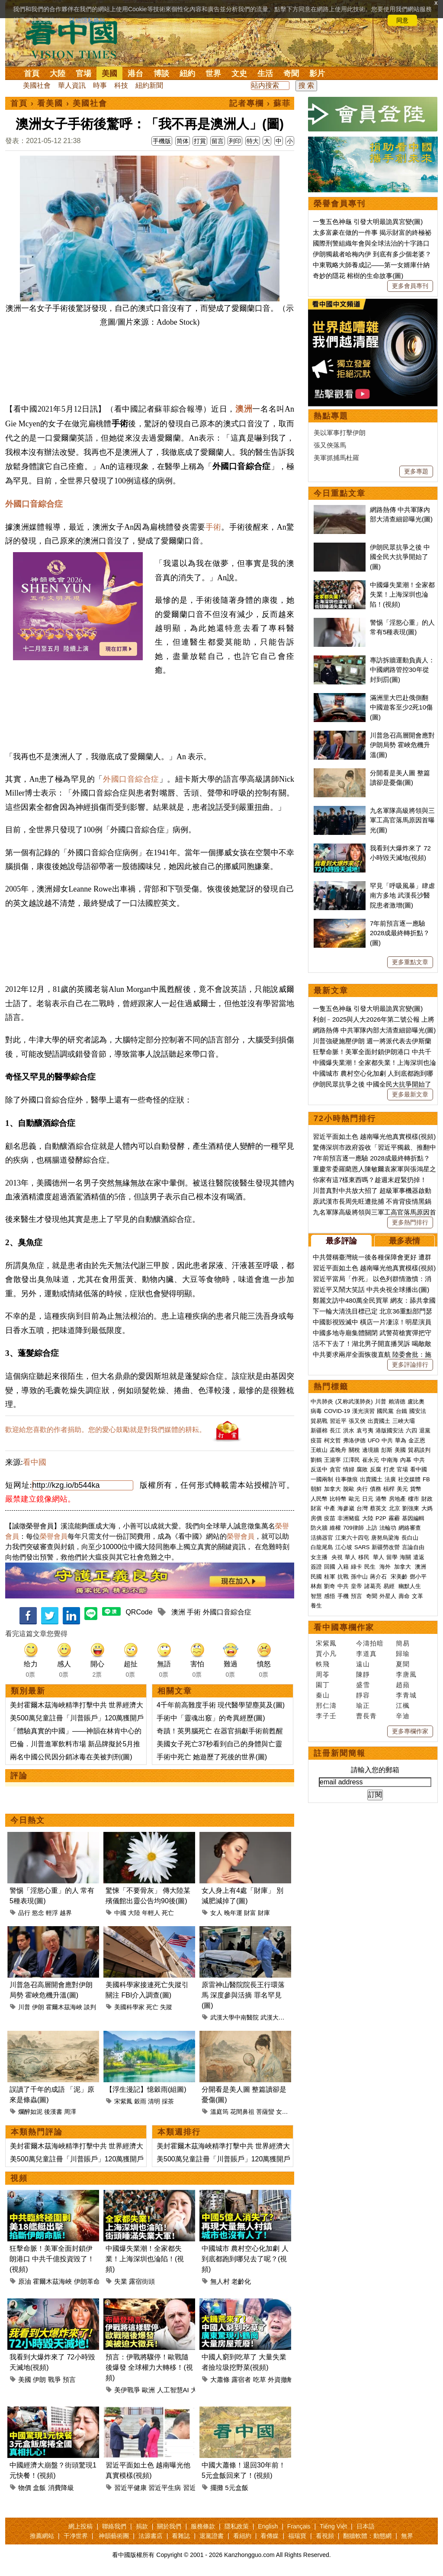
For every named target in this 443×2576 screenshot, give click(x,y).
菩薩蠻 (265, 2111)
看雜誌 (181, 2535)
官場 (83, 73)
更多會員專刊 (410, 285)
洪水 (348, 1430)
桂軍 (329, 1576)
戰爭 (54, 2379)
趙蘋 (403, 1684)
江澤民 (351, 1460)
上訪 (371, 1528)
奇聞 (291, 73)
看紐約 (242, 2535)
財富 (250, 1912)
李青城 (406, 1695)
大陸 (57, 73)
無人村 (220, 2281)
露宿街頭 (142, 2281)
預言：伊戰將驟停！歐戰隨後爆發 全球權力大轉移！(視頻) (149, 2367)
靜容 (363, 1695)
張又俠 (357, 1421)
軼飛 (323, 1664)
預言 (69, 2379)
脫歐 (348, 1489)
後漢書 (53, 2111)
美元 (402, 1489)
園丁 (323, 1684)
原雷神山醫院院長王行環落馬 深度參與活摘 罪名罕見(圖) (243, 1995)
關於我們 (169, 2526)
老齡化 (241, 2281)
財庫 (264, 1912)
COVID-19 (337, 1411)
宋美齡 (399, 1576)
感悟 (329, 1596)
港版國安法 (390, 1430)
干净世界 (76, 2535)
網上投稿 (80, 2526)
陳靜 (363, 1674)
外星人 (387, 1596)
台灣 (362, 1508)
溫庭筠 (219, 2111)
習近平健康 (130, 2487)
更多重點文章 (410, 962)
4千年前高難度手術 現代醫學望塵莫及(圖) (221, 1705)
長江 (335, 1430)
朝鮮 (316, 1489)
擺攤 (216, 2487)
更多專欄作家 (410, 1731)
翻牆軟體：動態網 (367, 2535)
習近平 (338, 1421)
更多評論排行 (410, 1364)
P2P (381, 1518)
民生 (370, 1566)
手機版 (162, 140)
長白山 (409, 1537)
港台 (135, 73)
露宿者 (241, 2379)
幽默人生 (409, 1586)
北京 (394, 1508)
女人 (216, 1912)
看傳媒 (269, 2535)
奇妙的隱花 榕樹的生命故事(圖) (358, 275)
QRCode (138, 1612)
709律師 (353, 1528)
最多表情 (404, 1241)
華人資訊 (72, 85)
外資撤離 (281, 2379)
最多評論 (341, 1241)
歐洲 (148, 2390)
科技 (121, 85)
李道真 (366, 1653)
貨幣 (415, 1489)
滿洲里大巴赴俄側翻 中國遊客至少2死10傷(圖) (401, 707)
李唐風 (406, 1674)
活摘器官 (322, 1537)
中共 (387, 1440)
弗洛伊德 (354, 1440)
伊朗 (38, 2007)
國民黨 (385, 1411)
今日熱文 (27, 1820)
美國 (109, 73)
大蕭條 (220, 2379)
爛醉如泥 (30, 2111)
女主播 (320, 1557)
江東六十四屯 (352, 1537)
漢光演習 (363, 1411)
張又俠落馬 (330, 445)
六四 (411, 1430)
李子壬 (326, 1715)
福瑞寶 (297, 2535)
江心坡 (343, 1547)
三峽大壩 (403, 1421)
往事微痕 (346, 1479)
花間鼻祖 (242, 2111)
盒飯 (39, 2487)
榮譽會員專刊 (340, 203)
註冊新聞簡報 (340, 1753)
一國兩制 (322, 1479)
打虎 (389, 1469)
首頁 (31, 73)
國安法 (417, 1411)
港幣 (381, 1499)
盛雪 (363, 1684)
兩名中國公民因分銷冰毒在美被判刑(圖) (71, 1757)
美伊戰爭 (127, 2390)
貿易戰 (319, 1421)
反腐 (375, 1469)
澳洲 (243, 408)
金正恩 (416, 1440)
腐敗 (362, 1469)
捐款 (142, 2526)
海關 (405, 1557)
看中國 (34, 1462)
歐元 (354, 1499)
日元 (367, 1499)
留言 (218, 140)
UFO (373, 1440)
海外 (385, 1566)
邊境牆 (370, 1450)
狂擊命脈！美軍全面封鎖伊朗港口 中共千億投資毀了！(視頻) (52, 2259)
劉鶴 (316, 1460)
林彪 (316, 1586)
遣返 (418, 1557)
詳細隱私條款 (87, 20)
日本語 (365, 2526)
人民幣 (319, 1499)
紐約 (187, 73)
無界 (407, 2535)
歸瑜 (403, 1653)
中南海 (389, 1460)
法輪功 (387, 1528)
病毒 (316, 1411)
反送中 (319, 1469)
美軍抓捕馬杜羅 (336, 457)
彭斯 (386, 1450)
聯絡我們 (114, 2526)
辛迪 (403, 1715)
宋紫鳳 (123, 2101)
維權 (335, 1528)
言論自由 (413, 1547)
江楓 (403, 1705)
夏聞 (403, 1664)
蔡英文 (378, 1508)
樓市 (413, 1499)
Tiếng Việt (333, 2526)
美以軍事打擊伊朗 (340, 432)
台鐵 (401, 1411)
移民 (363, 1557)
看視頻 (325, 2535)
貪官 (335, 1469)
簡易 (403, 1643)
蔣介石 (379, 1576)
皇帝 (356, 1586)
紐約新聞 (149, 85)
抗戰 (343, 1576)
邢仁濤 (326, 1705)
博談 (161, 73)
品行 (24, 1912)
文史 (239, 73)
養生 (316, 1605)
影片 (317, 73)
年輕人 (151, 1912)
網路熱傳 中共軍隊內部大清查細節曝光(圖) (374, 1030)
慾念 (38, 1912)
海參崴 (345, 1508)
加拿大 (332, 1489)
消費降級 (61, 2487)
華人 (350, 1557)
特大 (253, 140)
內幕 (405, 1460)
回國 (329, 1566)
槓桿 (389, 1489)
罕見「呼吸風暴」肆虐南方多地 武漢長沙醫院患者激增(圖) (402, 895)
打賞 (200, 140)
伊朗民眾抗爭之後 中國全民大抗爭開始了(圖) (400, 556)
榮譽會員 (53, 1536)
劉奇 (329, 1586)
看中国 (76, 39)
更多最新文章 (410, 1094)
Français (299, 2526)
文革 (417, 1596)
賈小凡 (326, 1653)
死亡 (168, 1912)
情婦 (348, 1469)
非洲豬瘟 (348, 1518)
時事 (100, 85)
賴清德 (396, 1401)
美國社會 (37, 85)
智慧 (316, 1596)
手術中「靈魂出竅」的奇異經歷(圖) (211, 1718)
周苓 (323, 1674)
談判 (90, 2007)
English (268, 2526)
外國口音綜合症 (34, 503)
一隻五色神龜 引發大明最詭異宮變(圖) (368, 221)
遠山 (363, 1664)
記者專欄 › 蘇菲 (260, 103)
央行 (362, 1489)
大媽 (427, 1508)
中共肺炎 (322, 1401)
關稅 (354, 1450)
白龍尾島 (322, 1547)
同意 (402, 20)
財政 (427, 1499)
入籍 (343, 1566)
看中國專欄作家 (344, 1627)
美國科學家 (129, 2007)
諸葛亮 (372, 1586)
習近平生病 (164, 2487)
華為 (400, 1440)
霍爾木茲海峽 (64, 2007)
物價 (24, 2487)
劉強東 (410, 1508)
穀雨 (140, 2101)
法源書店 (150, 2535)
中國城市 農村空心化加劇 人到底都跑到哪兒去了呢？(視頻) (245, 2259)
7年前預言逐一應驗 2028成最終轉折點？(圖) (400, 933)
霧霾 (394, 1518)
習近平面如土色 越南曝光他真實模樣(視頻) (374, 1136)
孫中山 (359, 1576)
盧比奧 (416, 1401)
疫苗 (316, 1440)
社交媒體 (409, 1479)
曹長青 (366, 1715)
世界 (213, 73)
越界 (66, 1912)
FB (426, 1479)
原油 (24, 2281)
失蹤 (166, 2007)
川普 (24, 2007)
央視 (337, 1557)
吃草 (259, 2379)
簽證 (316, 1566)
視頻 (19, 2178)
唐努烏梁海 (385, 1537)
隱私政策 (237, 2526)
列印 (235, 140)
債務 (375, 1489)
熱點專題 (331, 416)
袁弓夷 (364, 1430)
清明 (154, 2101)
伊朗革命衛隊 (93, 2281)
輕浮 (52, 1912)
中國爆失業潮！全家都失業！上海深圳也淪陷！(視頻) (145, 2259)
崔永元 (370, 1460)
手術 (213, 527)
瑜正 (363, 1705)
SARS (361, 1547)
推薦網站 (42, 2535)
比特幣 (338, 1499)
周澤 (70, 2111)
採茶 (168, 2101)
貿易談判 (420, 1450)
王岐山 (319, 1450)
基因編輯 (413, 1518)
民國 (316, 1576)
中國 (120, 1912)
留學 (392, 1557)
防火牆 (319, 1528)
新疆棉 (319, 1430)
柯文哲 (332, 1440)
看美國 (50, 103)
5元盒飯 (236, 2487)
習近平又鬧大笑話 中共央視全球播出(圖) (371, 1289)
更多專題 (416, 471)
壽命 (404, 1596)
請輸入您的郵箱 (375, 1770)
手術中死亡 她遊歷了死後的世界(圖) (212, 1757)
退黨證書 (211, 2535)
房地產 (397, 1499)
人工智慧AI (173, 2390)
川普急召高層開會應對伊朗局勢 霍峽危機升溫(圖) (402, 745)
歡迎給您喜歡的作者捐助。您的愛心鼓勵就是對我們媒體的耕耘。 (105, 1429)
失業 (120, 2281)
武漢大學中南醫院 (234, 2017)
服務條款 (203, 2526)
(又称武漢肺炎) (354, 1401)
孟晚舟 (338, 1450)
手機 (343, 1596)
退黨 (424, 1430)
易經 (389, 1586)
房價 (316, 1518)
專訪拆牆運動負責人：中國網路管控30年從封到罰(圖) (402, 669)
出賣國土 (379, 1421)
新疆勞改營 (386, 1547)
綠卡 (356, 1566)
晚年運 (233, 1912)
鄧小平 (418, 1576)
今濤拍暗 (370, 1643)
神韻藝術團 (114, 2535)
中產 (329, 1508)
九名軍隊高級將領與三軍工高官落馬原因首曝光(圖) (402, 820)
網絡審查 (409, 1528)
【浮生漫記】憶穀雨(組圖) (146, 2089)
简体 (183, 140)
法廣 (390, 1479)
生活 (265, 73)
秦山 (323, 1695)
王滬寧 (332, 1460)
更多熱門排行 (410, 1222)
